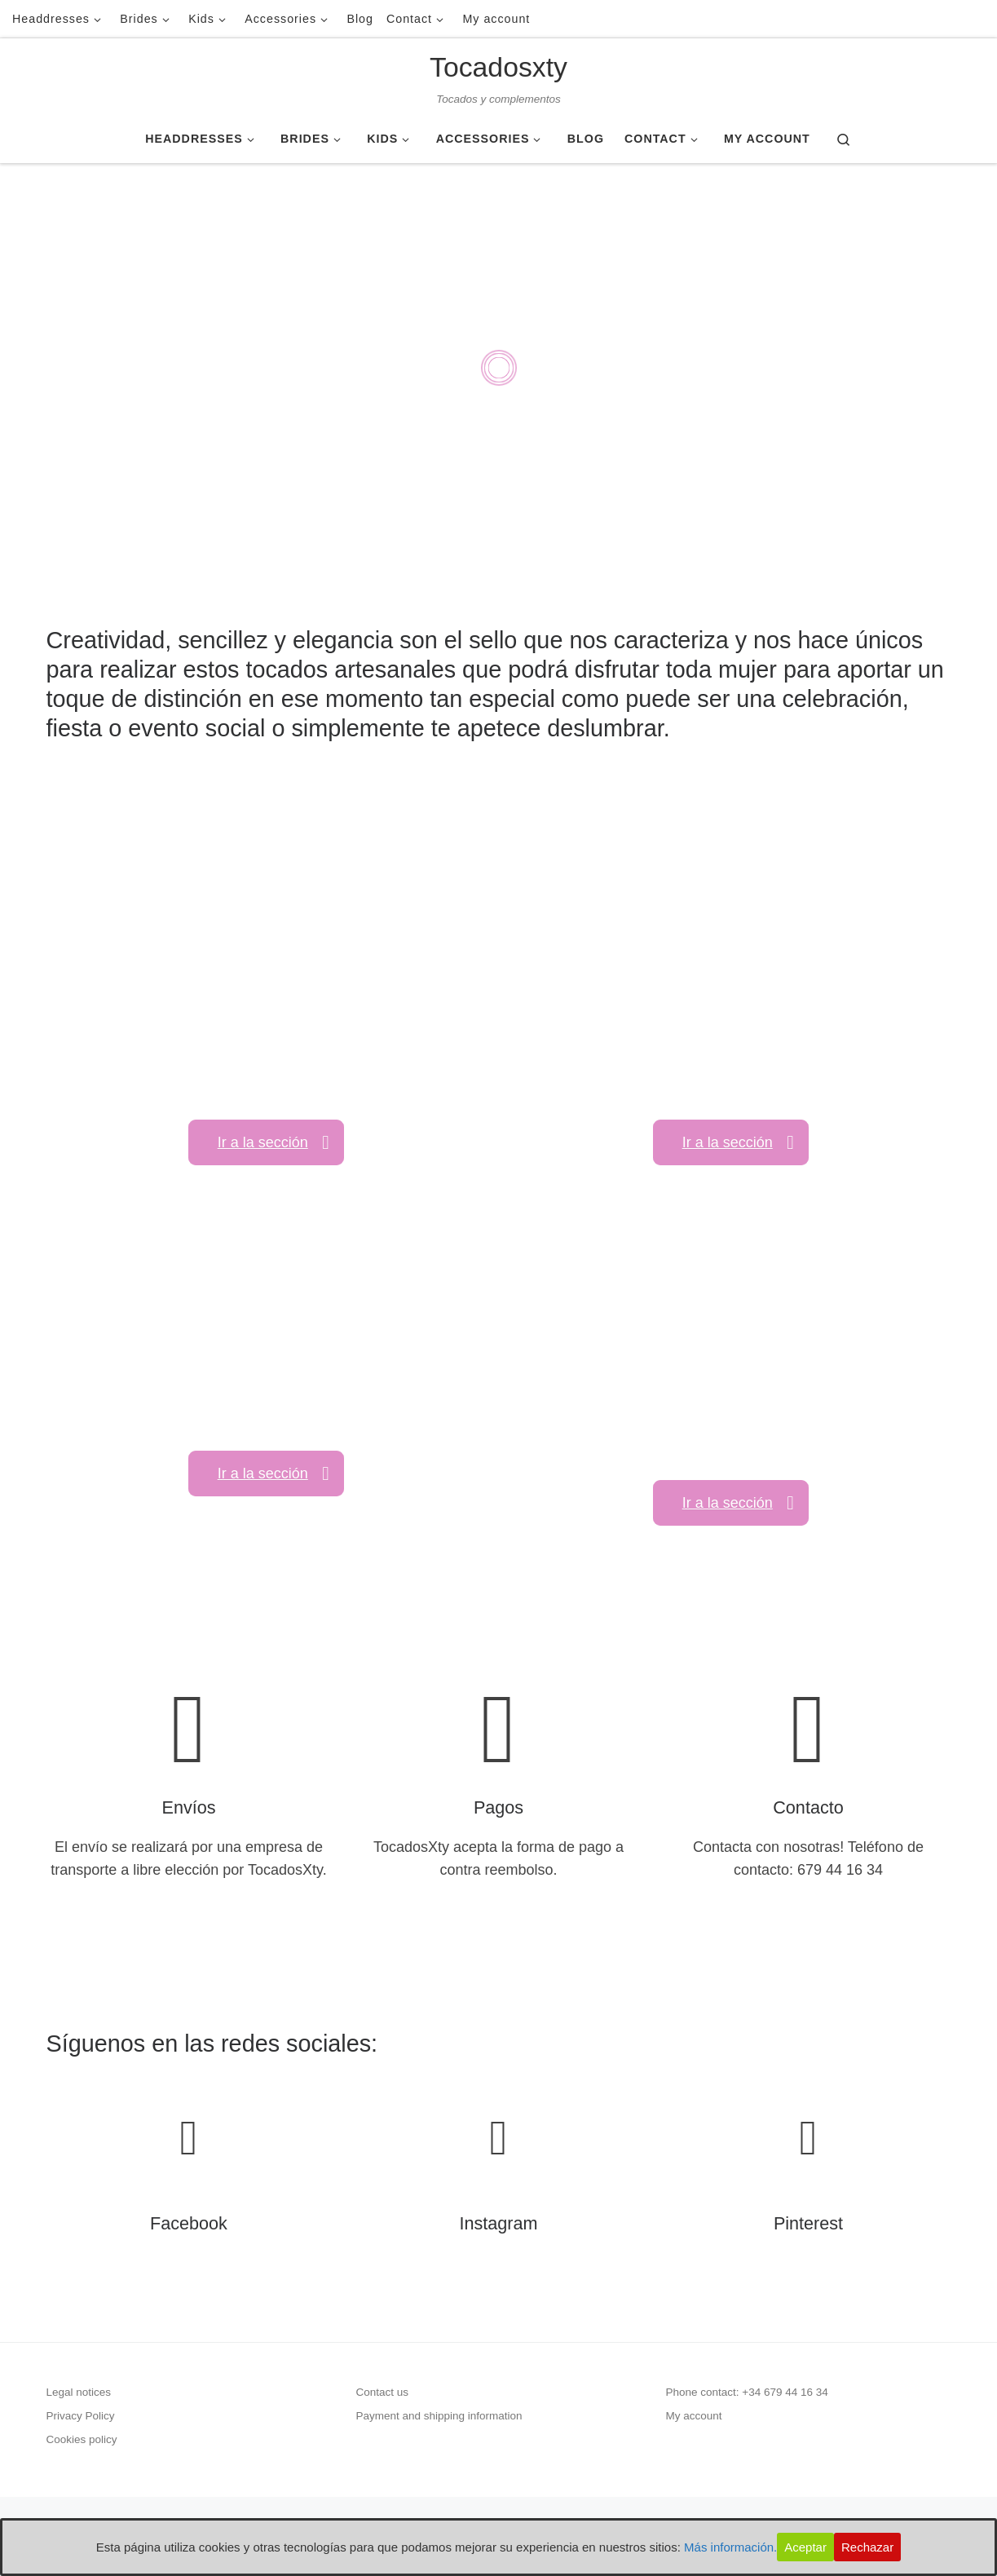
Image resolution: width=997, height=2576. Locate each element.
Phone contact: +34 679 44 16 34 (747, 2392)
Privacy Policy (80, 2416)
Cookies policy (81, 2439)
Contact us (382, 2392)
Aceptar (805, 2547)
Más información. (730, 2547)
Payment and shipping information (439, 2416)
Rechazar (867, 2547)
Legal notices (79, 2392)
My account (694, 2416)
